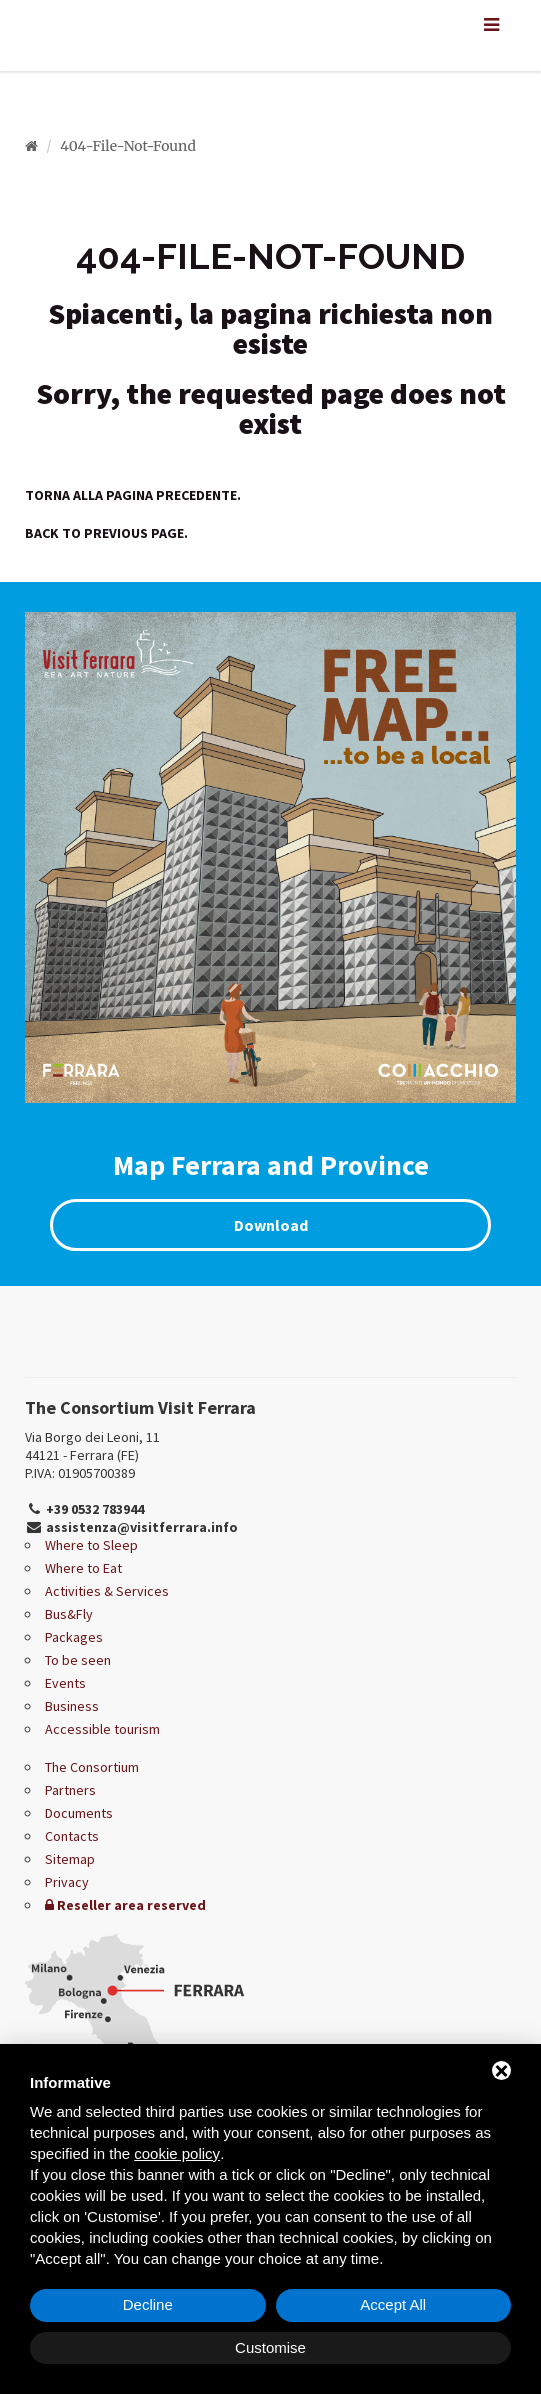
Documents (79, 1813)
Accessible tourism (102, 1729)
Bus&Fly (69, 1614)
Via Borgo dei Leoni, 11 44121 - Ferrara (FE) (92, 1446)
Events (65, 1683)
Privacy (67, 1882)
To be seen (78, 1660)
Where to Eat (83, 1568)
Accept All (393, 2304)
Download (271, 1225)
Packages (74, 1637)
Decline (148, 2304)
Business (72, 1706)
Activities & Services (107, 1591)
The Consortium (92, 1767)
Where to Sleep (91, 1545)
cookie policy (177, 2153)
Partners (70, 1790)
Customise (270, 2347)
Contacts (72, 1836)
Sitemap (70, 1859)
